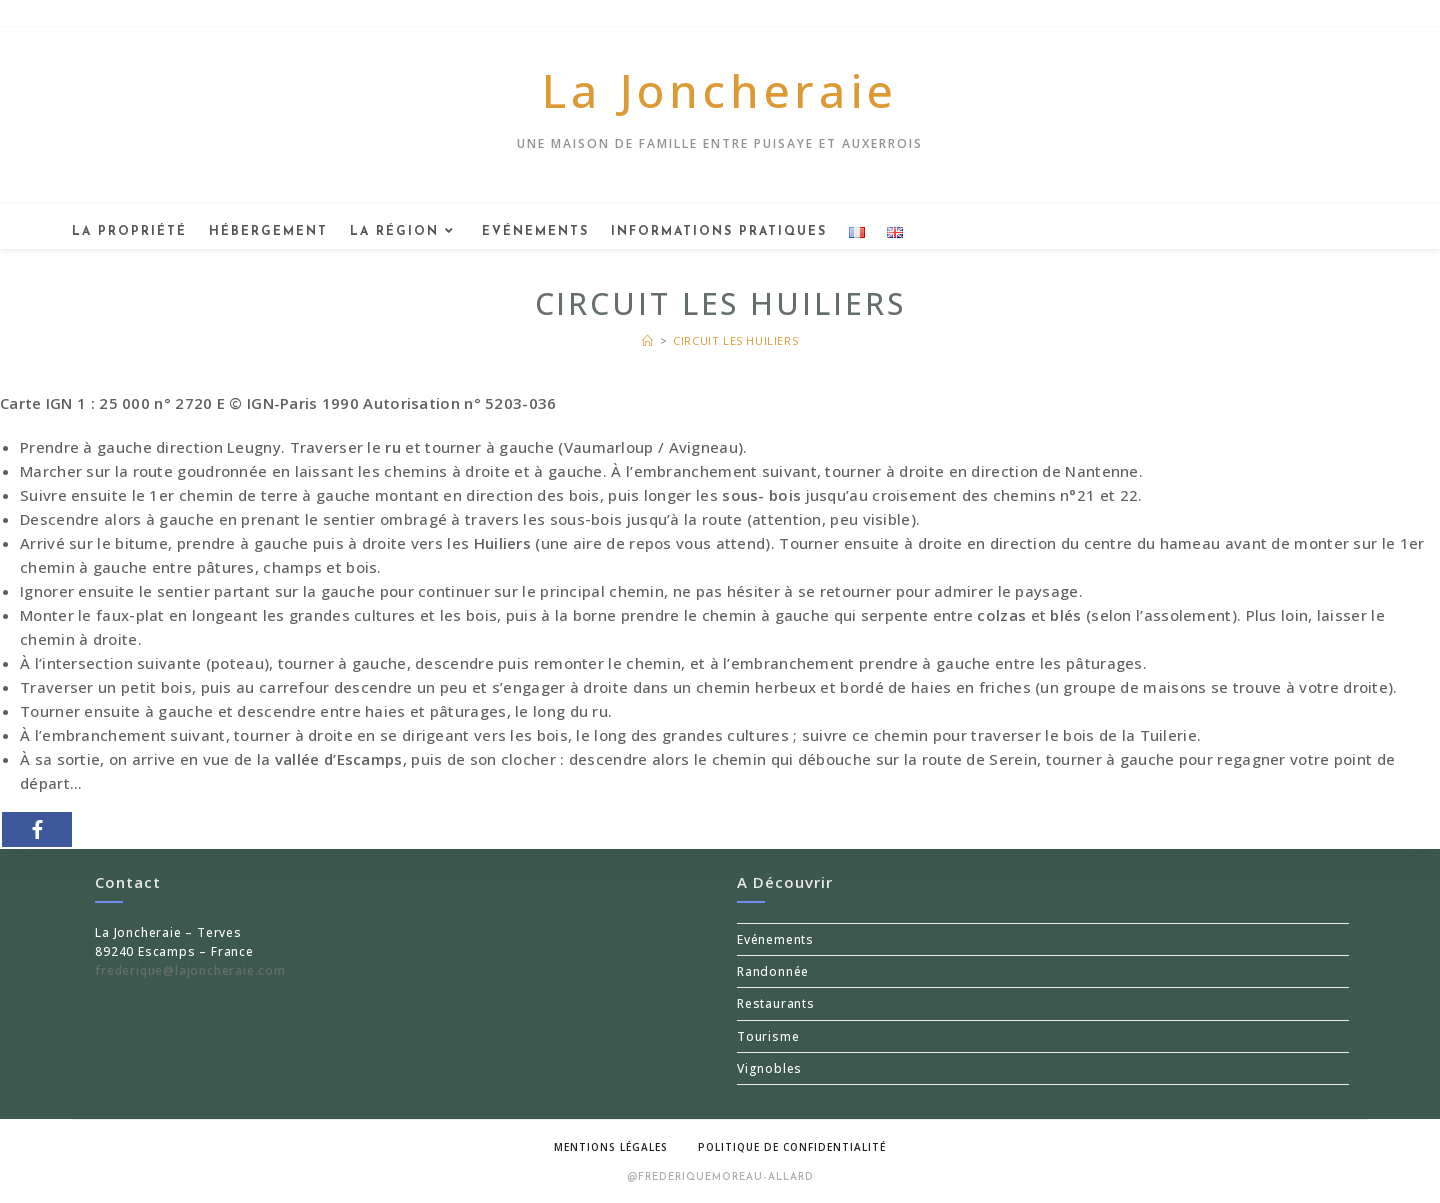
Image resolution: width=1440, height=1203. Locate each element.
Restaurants (776, 1003)
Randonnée (773, 971)
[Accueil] (648, 340)
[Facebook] (37, 829)
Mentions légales (611, 1147)
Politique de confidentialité (792, 1147)
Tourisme (768, 1036)
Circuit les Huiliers (735, 340)
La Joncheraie (719, 90)
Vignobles (769, 1068)
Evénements (775, 939)
